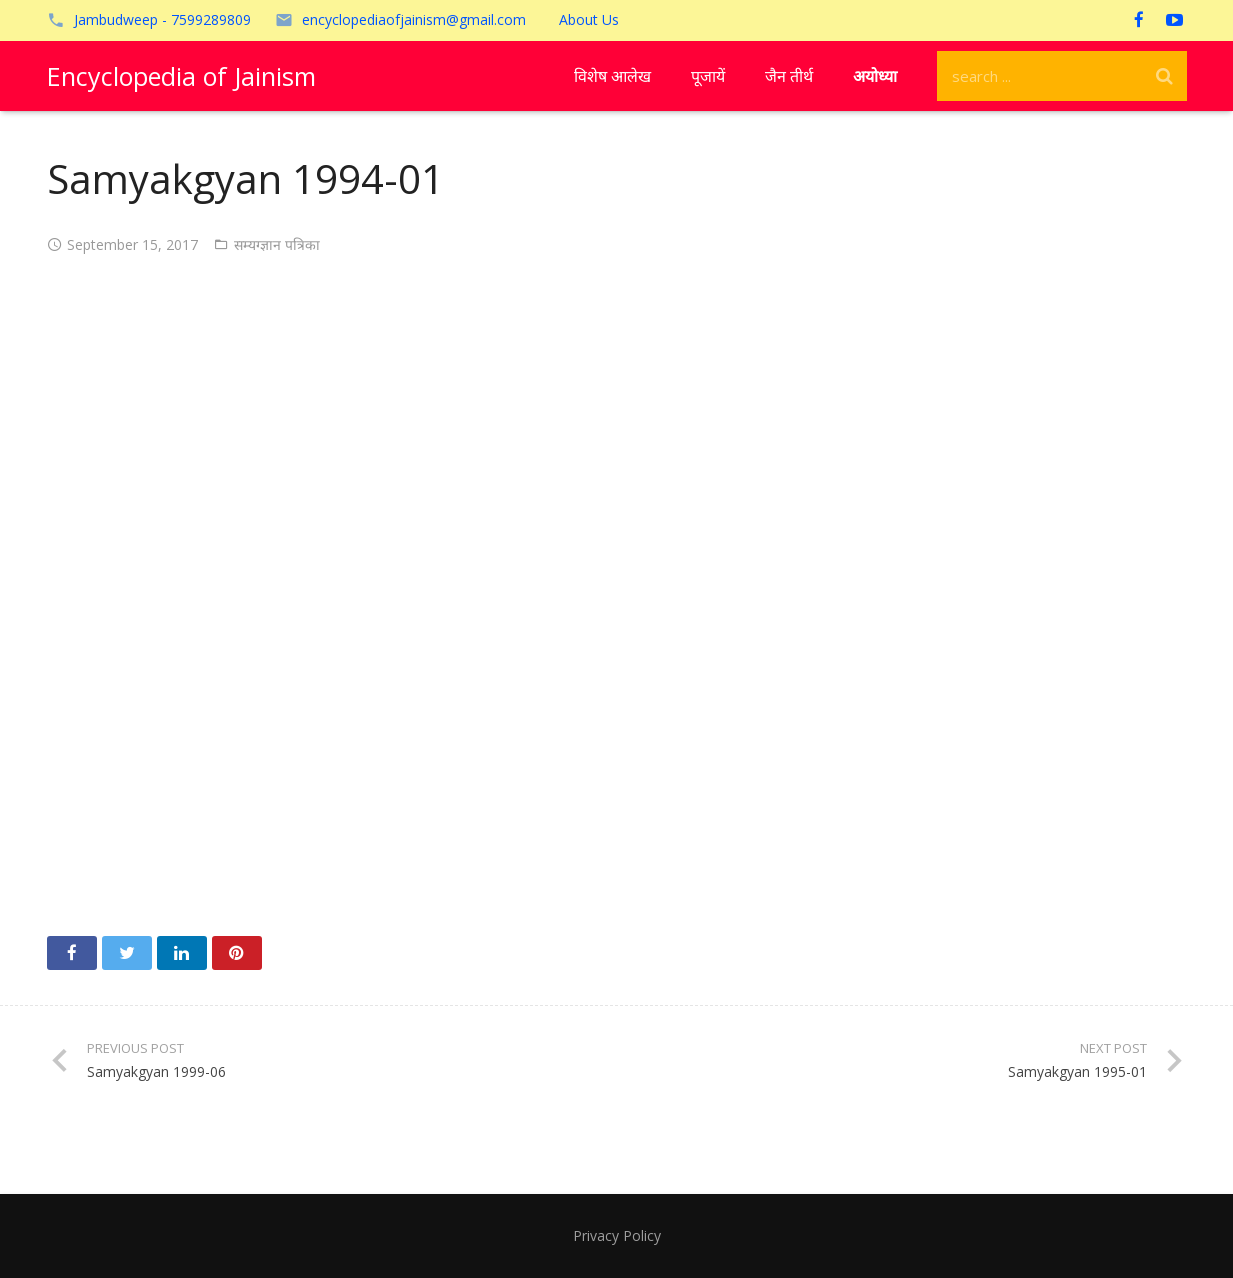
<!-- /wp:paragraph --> (617, 589)
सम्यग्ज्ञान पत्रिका (277, 244)
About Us (589, 19)
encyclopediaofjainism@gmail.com (414, 19)
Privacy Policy (617, 1235)
